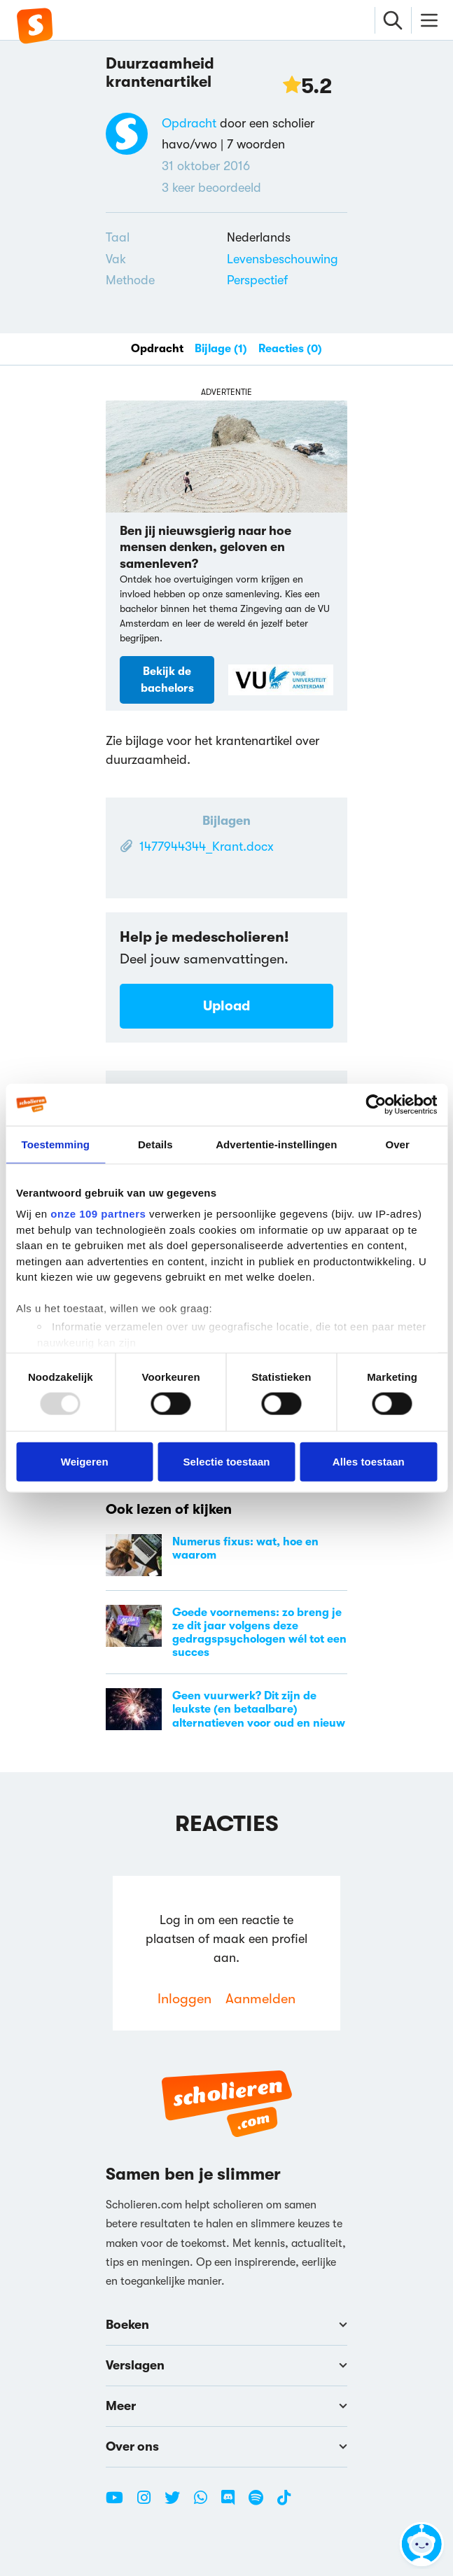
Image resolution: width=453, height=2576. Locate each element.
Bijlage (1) (221, 348)
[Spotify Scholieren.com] (261, 2503)
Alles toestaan (369, 1461)
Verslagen (226, 2365)
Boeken (226, 2325)
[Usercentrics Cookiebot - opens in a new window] (375, 1104)
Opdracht (189, 123)
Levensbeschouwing (282, 259)
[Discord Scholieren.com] (233, 2503)
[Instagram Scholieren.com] (149, 2503)
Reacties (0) (290, 348)
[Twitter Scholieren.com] (177, 2503)
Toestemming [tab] (56, 1144)
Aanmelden (260, 1999)
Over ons (226, 2446)
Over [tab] (397, 1144)
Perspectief (257, 280)
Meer (226, 2406)
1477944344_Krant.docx (206, 847)
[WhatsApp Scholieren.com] (206, 2503)
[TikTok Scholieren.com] (284, 2503)
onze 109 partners (98, 1214)
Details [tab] (155, 1144)
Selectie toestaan (226, 1461)
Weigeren (85, 1461)
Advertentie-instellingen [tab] (276, 1144)
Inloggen (184, 1999)
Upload (226, 1006)
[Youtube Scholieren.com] (120, 2503)
